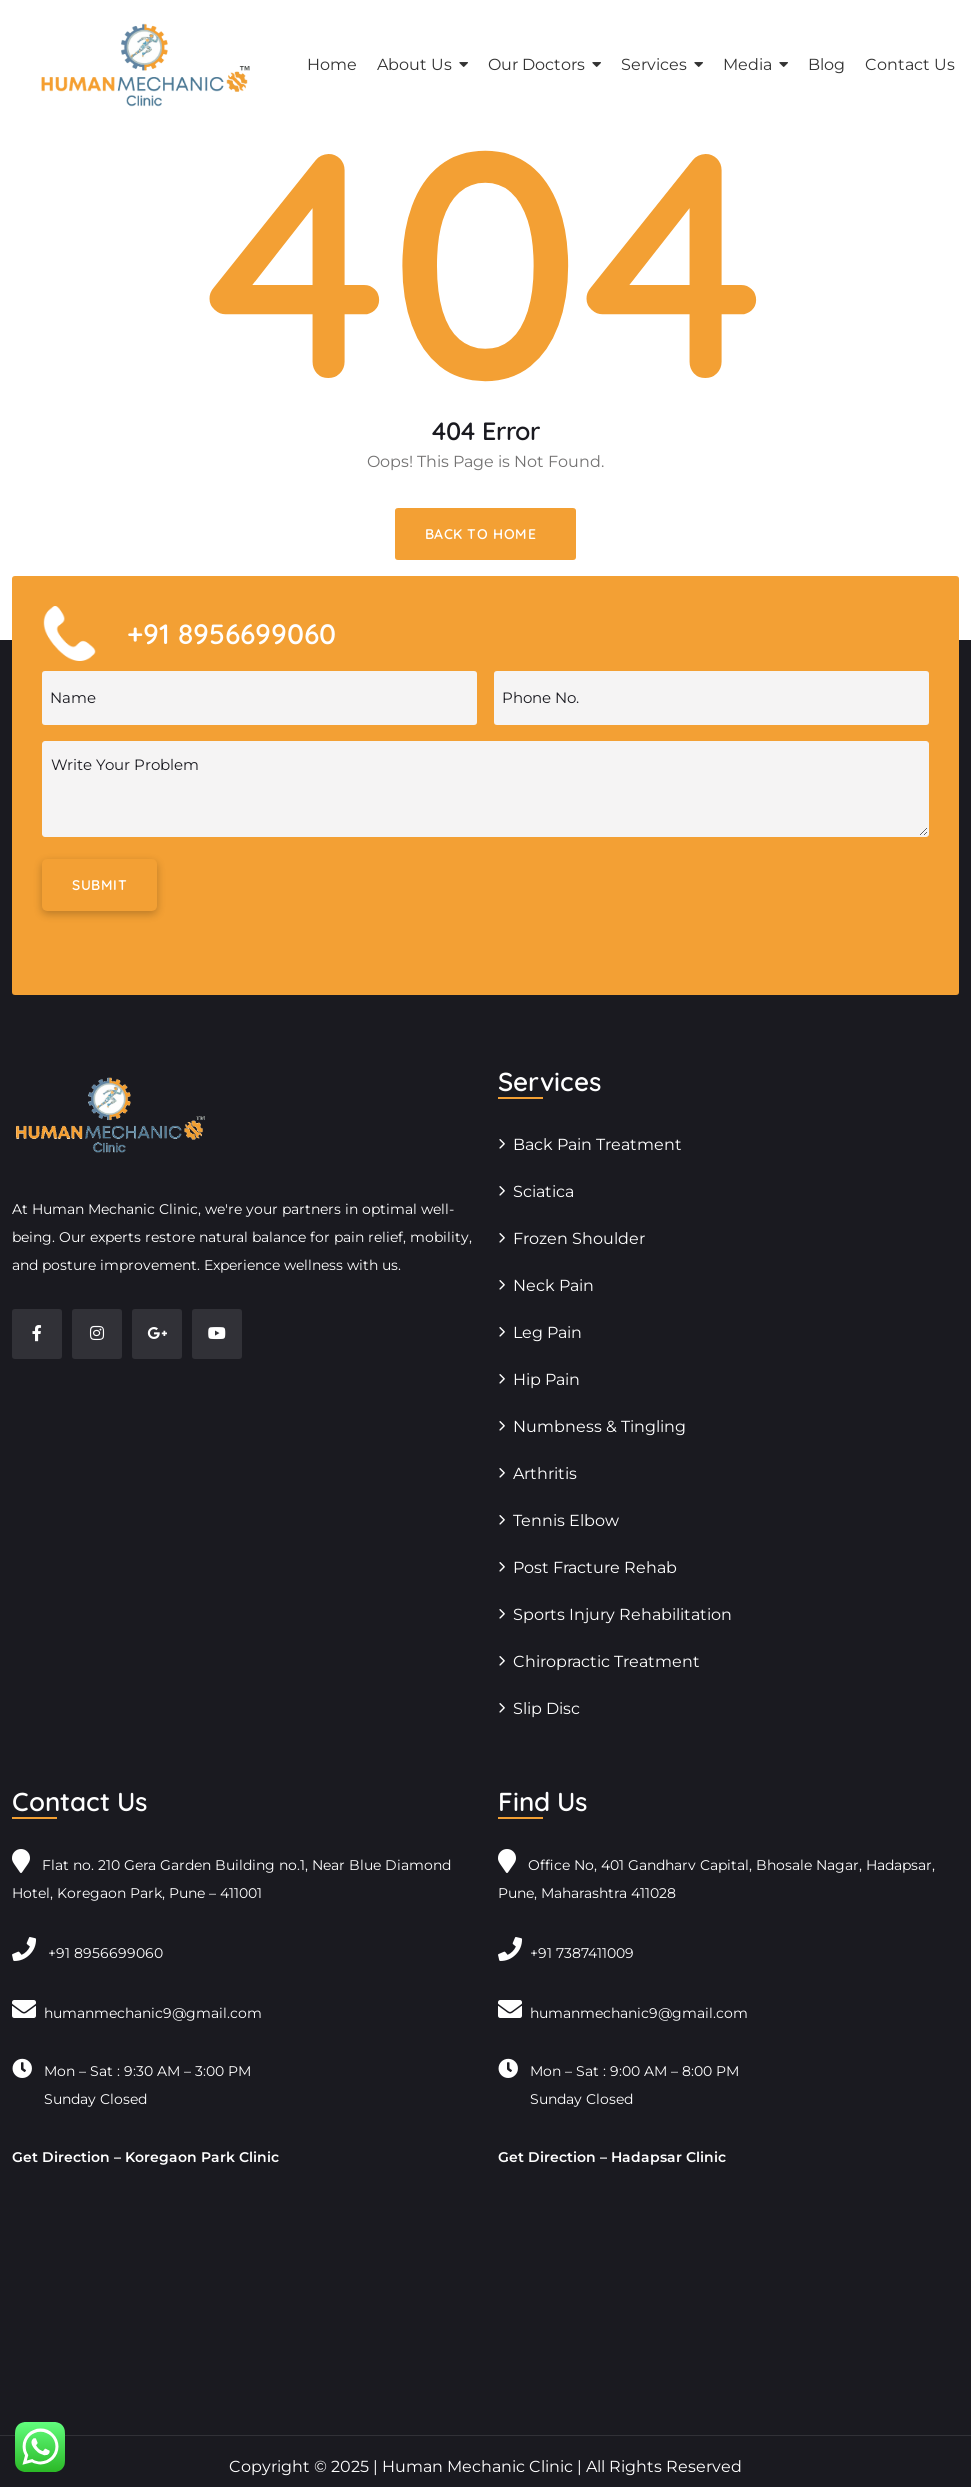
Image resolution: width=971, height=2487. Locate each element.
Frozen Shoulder (579, 1238)
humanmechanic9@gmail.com (137, 2013)
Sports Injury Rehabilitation (622, 1614)
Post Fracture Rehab (595, 1567)
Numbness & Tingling (599, 1426)
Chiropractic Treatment (606, 1661)
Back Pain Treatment (597, 1144)
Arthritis (545, 1473)
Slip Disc (546, 1708)
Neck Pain (553, 1285)
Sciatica (543, 1191)
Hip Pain (546, 1379)
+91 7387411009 (566, 1953)
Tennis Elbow (566, 1520)
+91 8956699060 (87, 1953)
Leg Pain (547, 1332)
